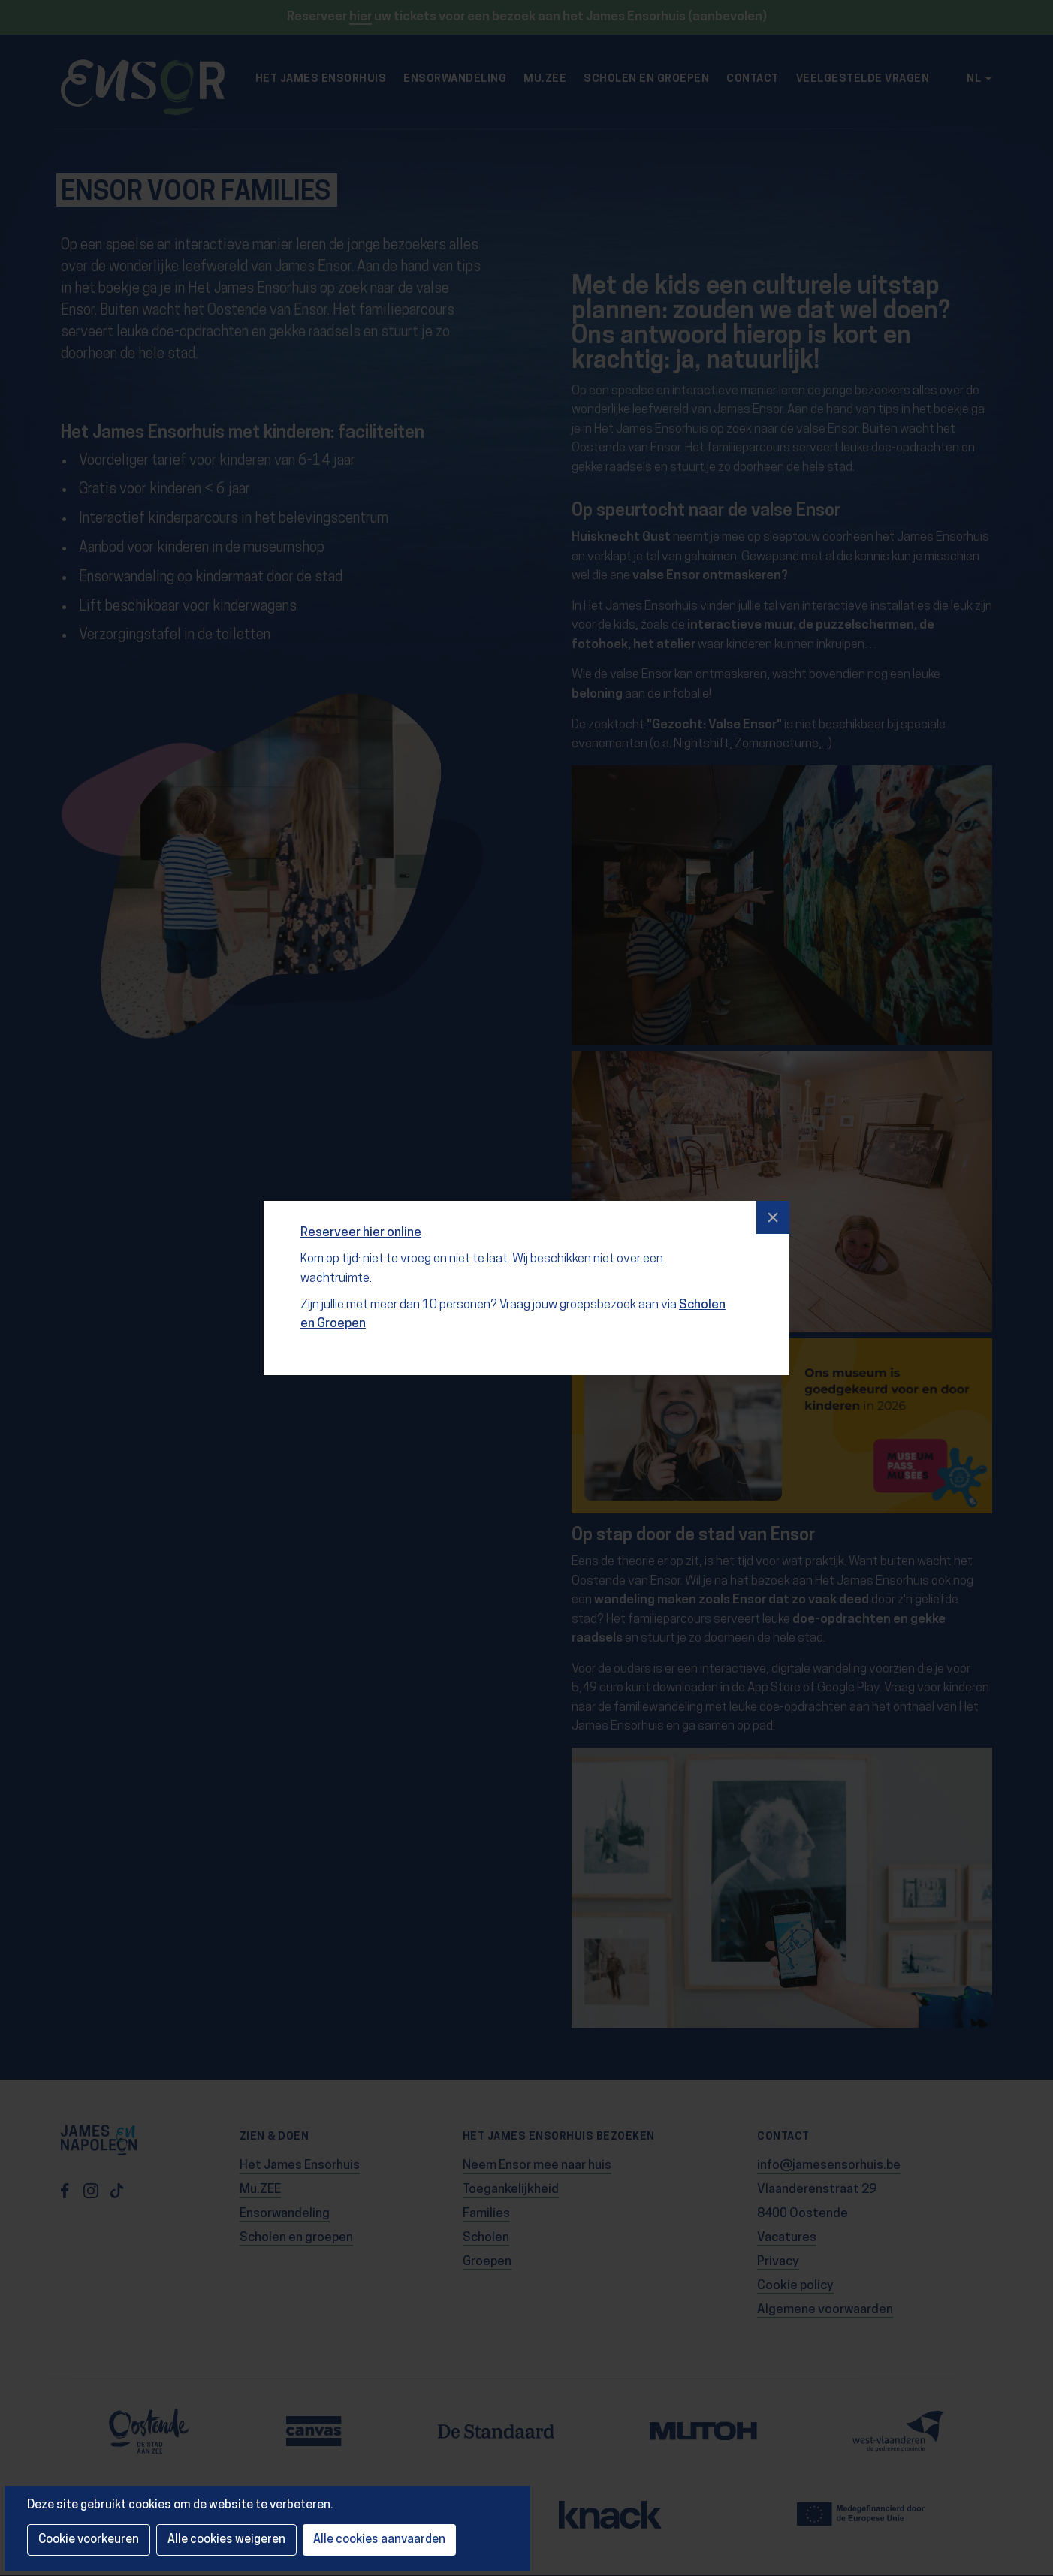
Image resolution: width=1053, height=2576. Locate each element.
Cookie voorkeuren (88, 2540)
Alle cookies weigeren (226, 2540)
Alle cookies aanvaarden (379, 2540)
